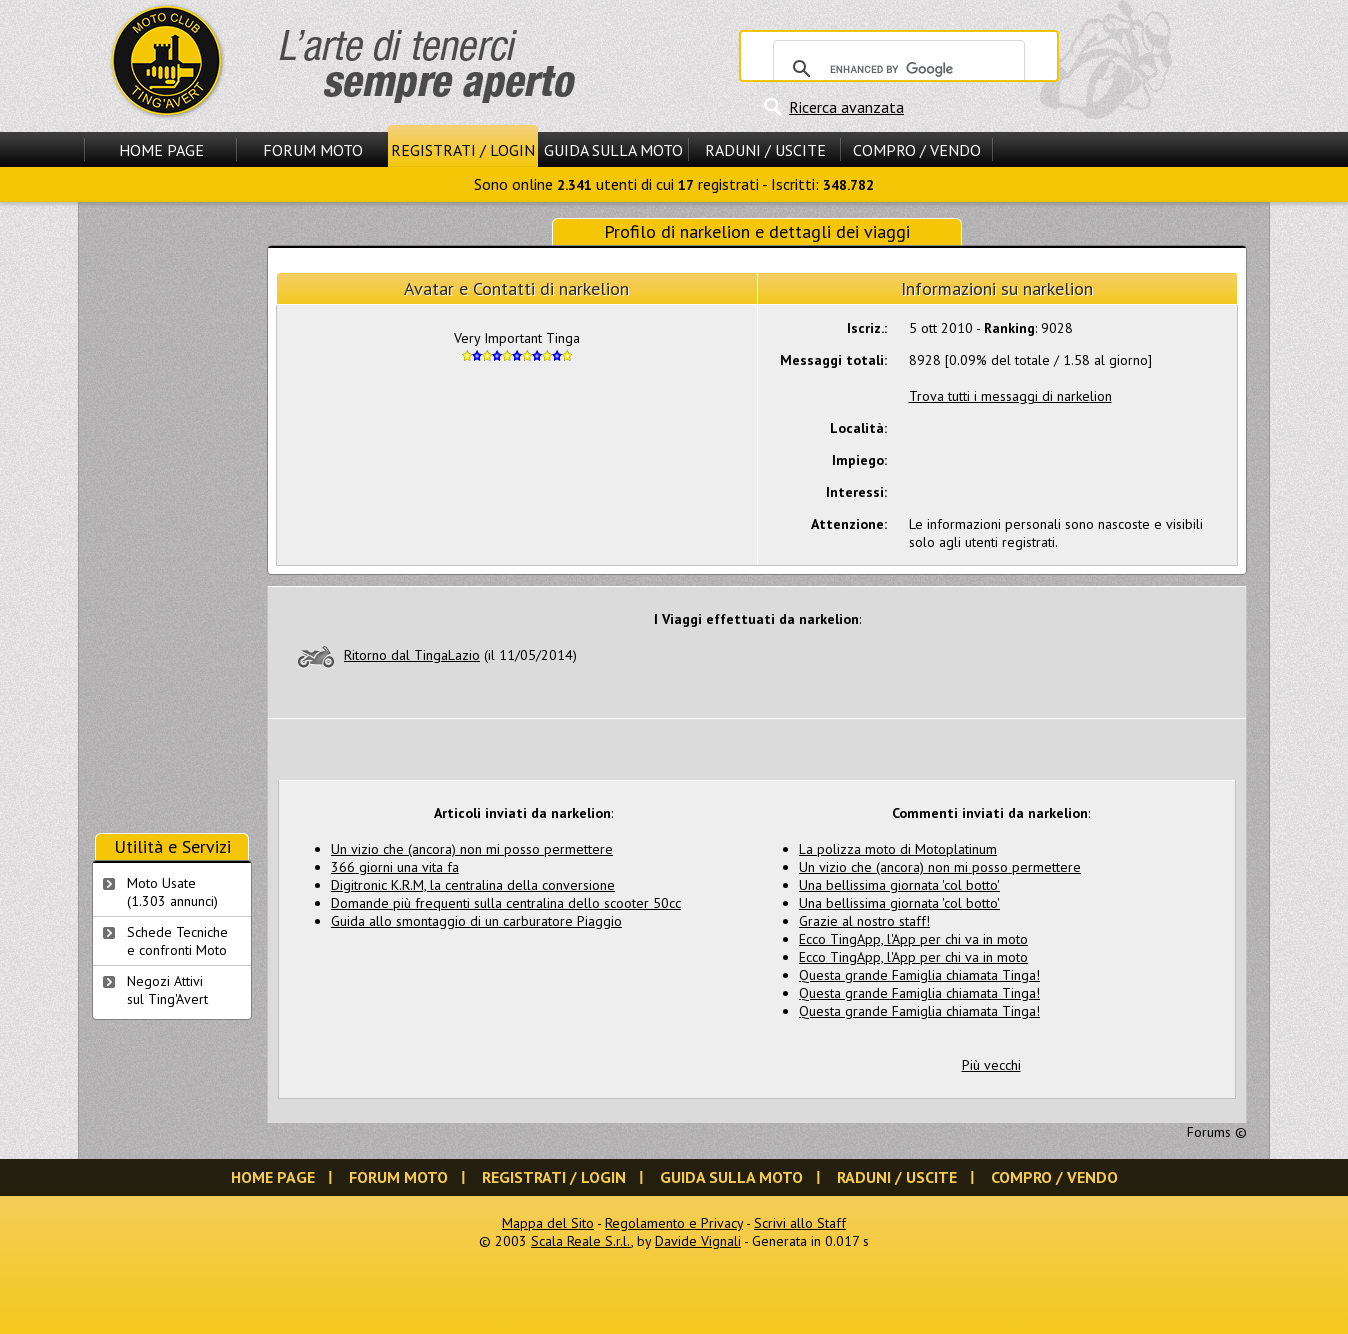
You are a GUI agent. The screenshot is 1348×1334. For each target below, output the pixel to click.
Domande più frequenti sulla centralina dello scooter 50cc (506, 903)
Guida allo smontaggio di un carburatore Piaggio (476, 921)
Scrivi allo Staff (800, 1223)
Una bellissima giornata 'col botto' (899, 885)
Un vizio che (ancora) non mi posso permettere (472, 849)
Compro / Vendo (917, 150)
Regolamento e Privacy (674, 1223)
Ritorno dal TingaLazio (412, 655)
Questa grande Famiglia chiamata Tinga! (919, 975)
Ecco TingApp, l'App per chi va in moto (913, 939)
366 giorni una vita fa (395, 867)
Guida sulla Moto (613, 150)
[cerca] (896, 69)
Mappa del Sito (548, 1223)
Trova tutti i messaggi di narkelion (1010, 396)
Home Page (161, 150)
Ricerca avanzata (846, 107)
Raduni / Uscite (765, 150)
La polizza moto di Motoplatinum (898, 849)
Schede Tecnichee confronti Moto (177, 941)
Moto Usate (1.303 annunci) (172, 892)
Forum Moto (313, 150)
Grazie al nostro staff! (864, 921)
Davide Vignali (698, 1241)
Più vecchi (991, 1065)
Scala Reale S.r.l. (581, 1241)
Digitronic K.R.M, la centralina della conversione (473, 885)
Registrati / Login (463, 150)
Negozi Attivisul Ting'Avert (167, 990)
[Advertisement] (172, 518)
